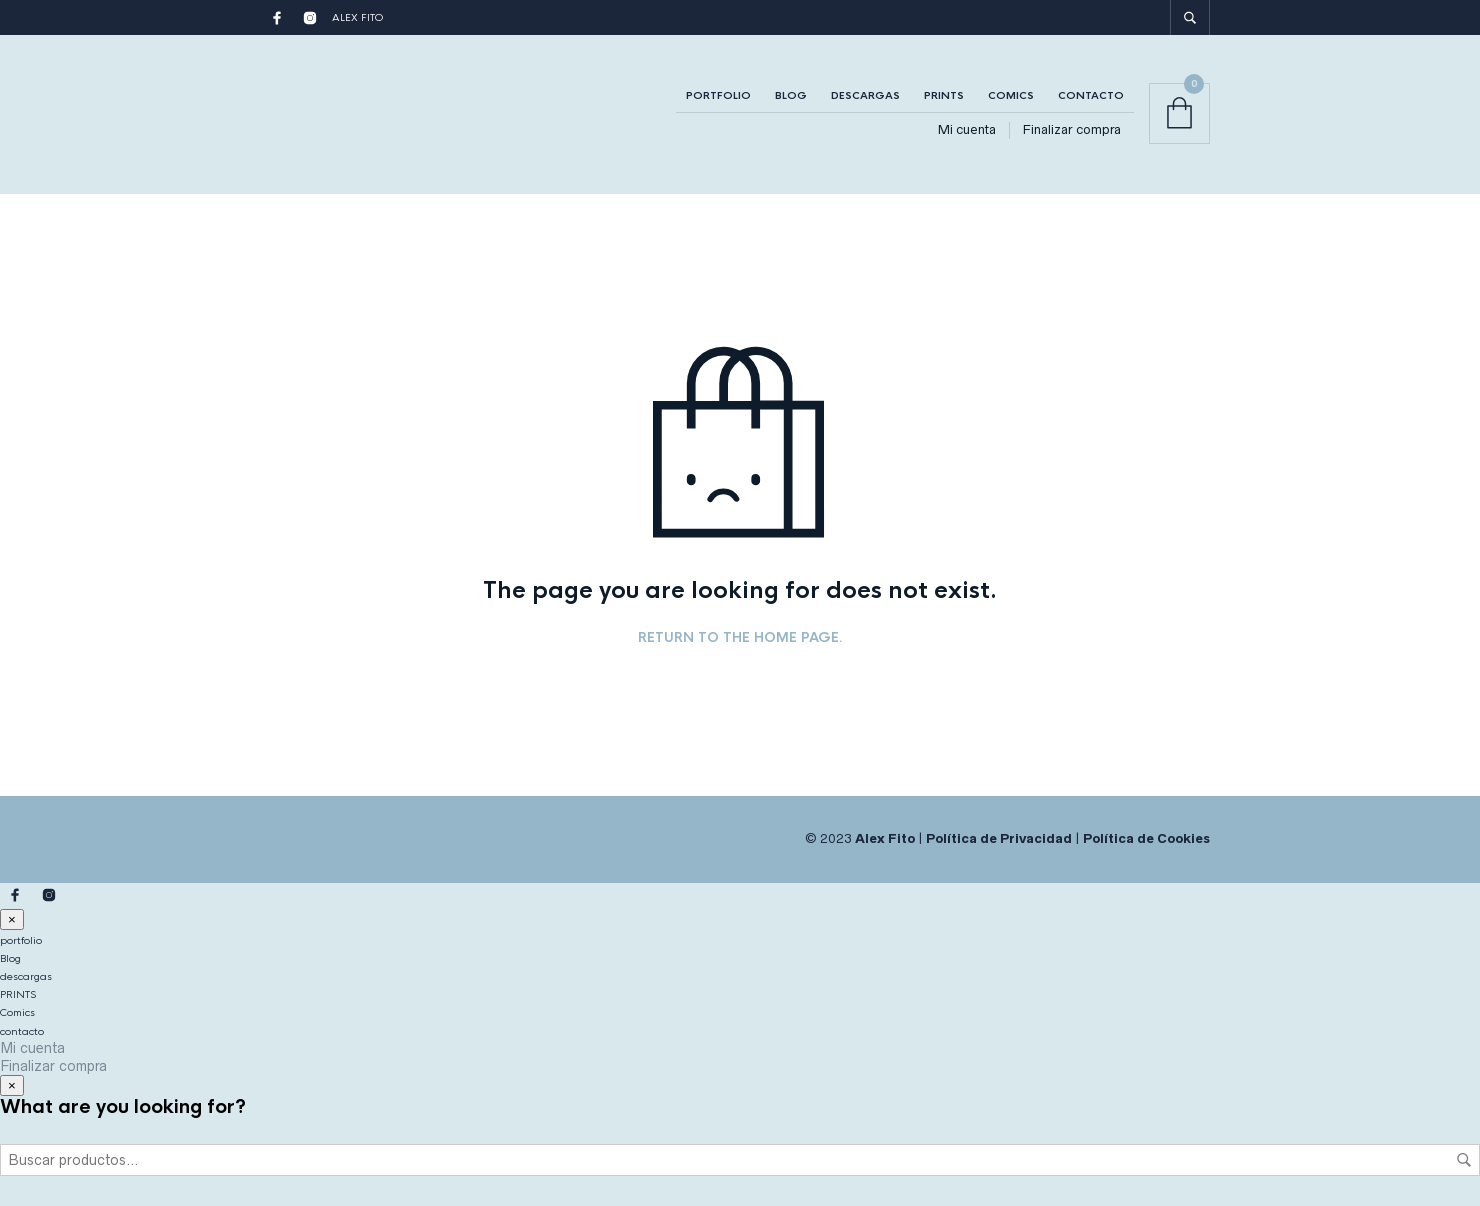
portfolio (718, 95)
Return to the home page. (740, 638)
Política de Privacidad (999, 838)
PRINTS (944, 95)
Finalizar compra (1072, 129)
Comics (1011, 95)
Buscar (1464, 1160)
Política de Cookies (1146, 838)
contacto (1091, 95)
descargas (865, 95)
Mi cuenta (967, 129)
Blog (791, 95)
